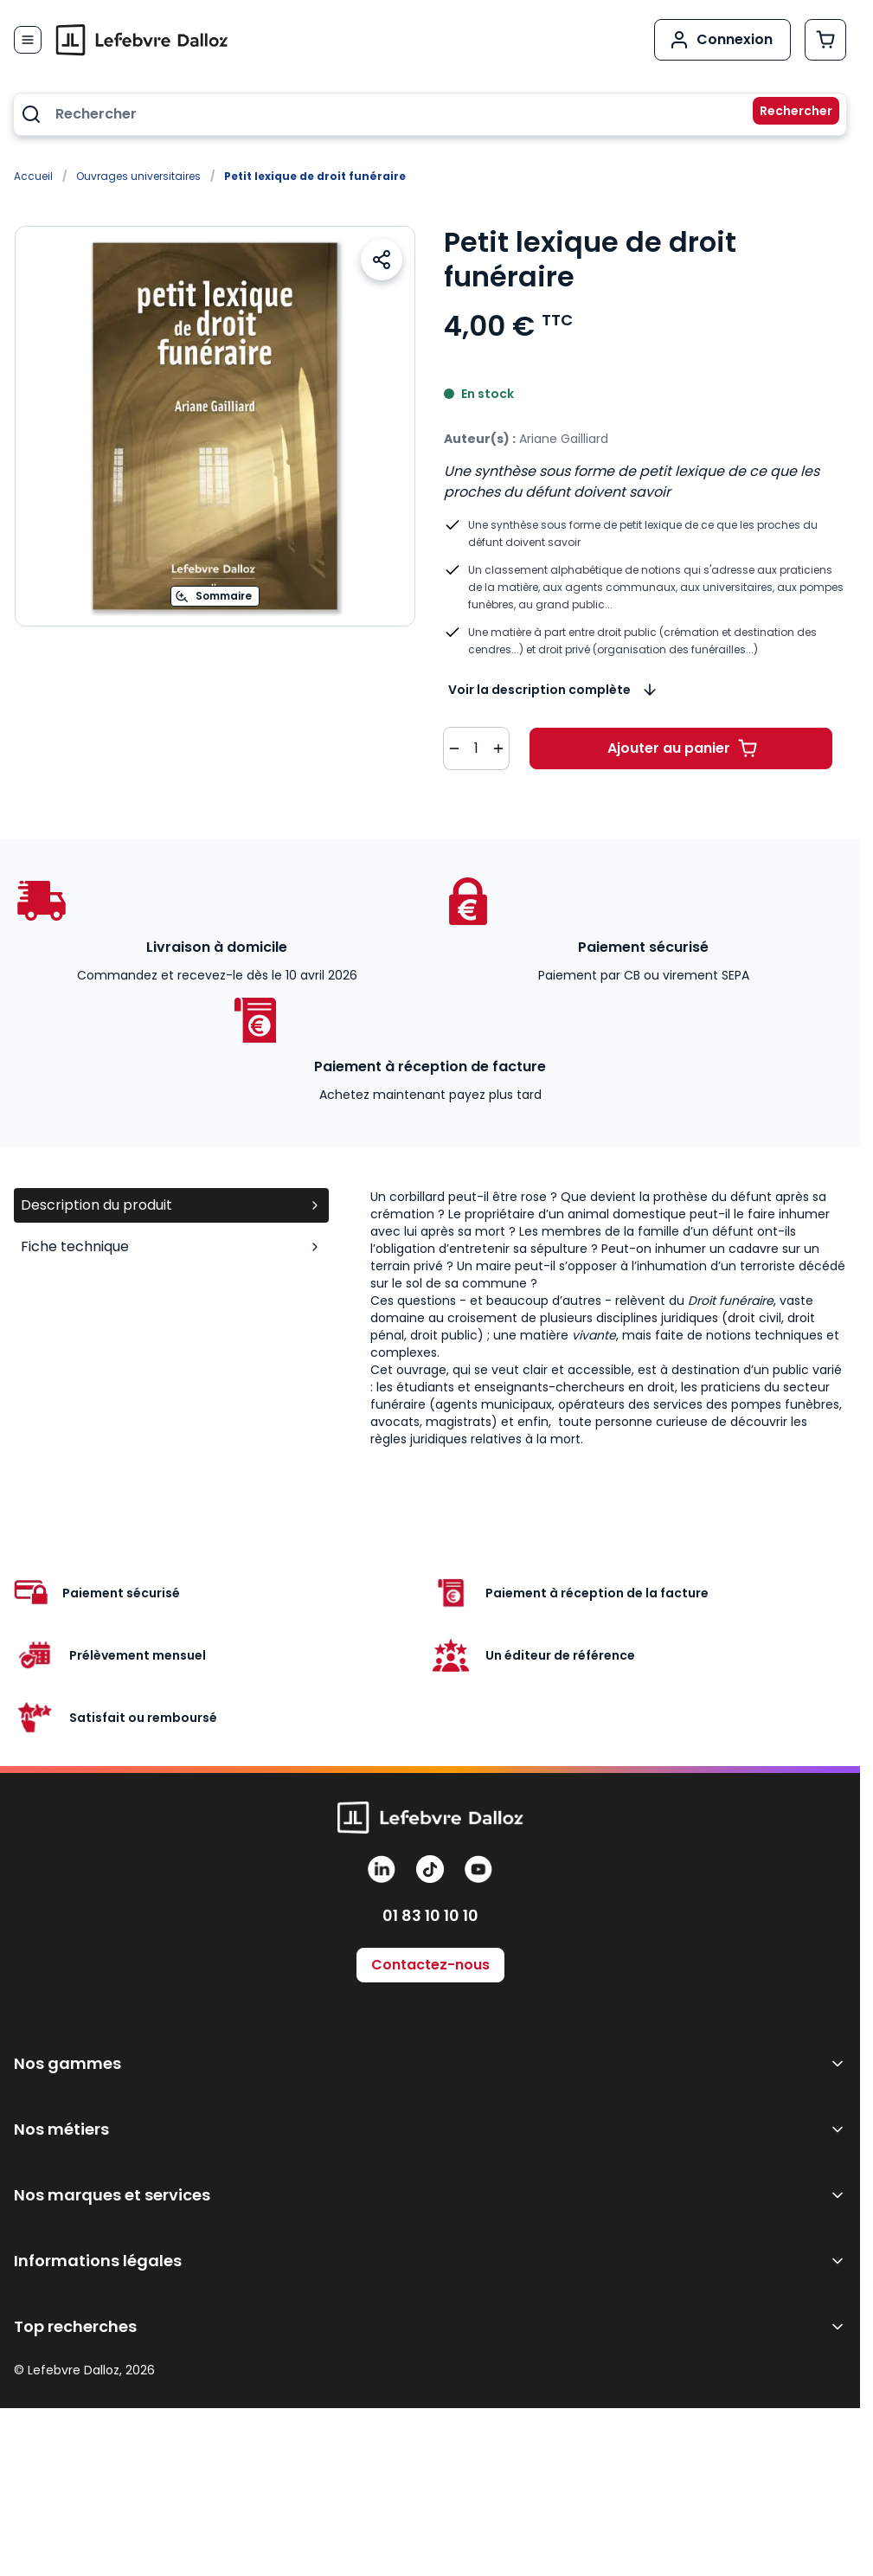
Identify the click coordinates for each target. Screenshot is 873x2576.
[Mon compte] (722, 40)
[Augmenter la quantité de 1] (498, 748)
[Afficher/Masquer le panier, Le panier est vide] (825, 40)
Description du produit (171, 1205)
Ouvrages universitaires (138, 176)
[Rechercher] (785, 114)
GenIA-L (44, 2110)
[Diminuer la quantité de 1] (454, 748)
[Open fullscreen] (215, 426)
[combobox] (430, 114)
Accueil (33, 176)
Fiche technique (171, 1246)
